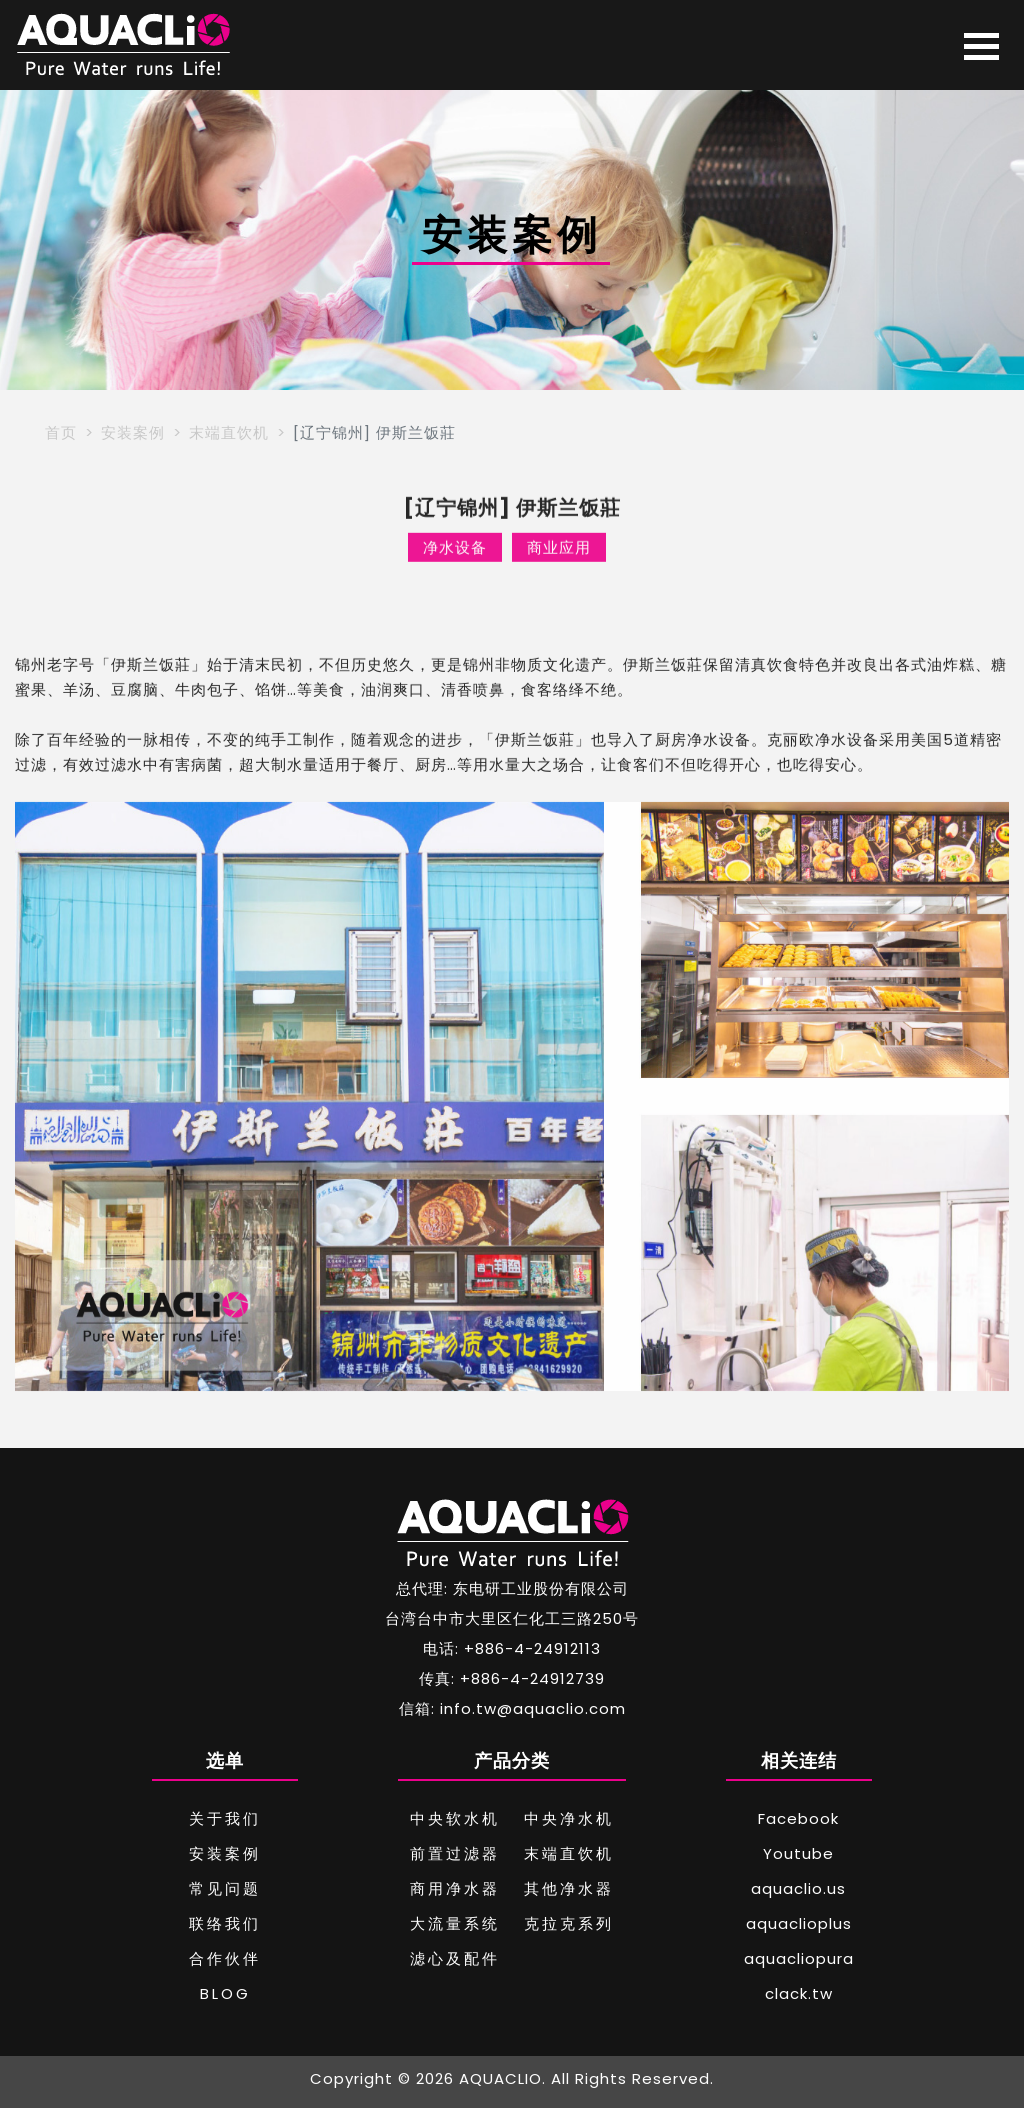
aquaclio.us (798, 1888)
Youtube (798, 1853)
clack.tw (799, 1993)
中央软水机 (455, 1818)
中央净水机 (569, 1818)
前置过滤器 (455, 1853)
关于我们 (225, 1818)
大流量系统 (455, 1923)
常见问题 (225, 1888)
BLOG (225, 1993)
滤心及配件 (455, 1958)
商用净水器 (455, 1888)
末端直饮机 (229, 432)
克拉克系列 (569, 1923)
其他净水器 (569, 1888)
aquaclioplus (799, 1923)
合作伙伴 (225, 1958)
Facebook (798, 1818)
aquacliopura (799, 1958)
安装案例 (133, 432)
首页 (61, 432)
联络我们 (225, 1923)
